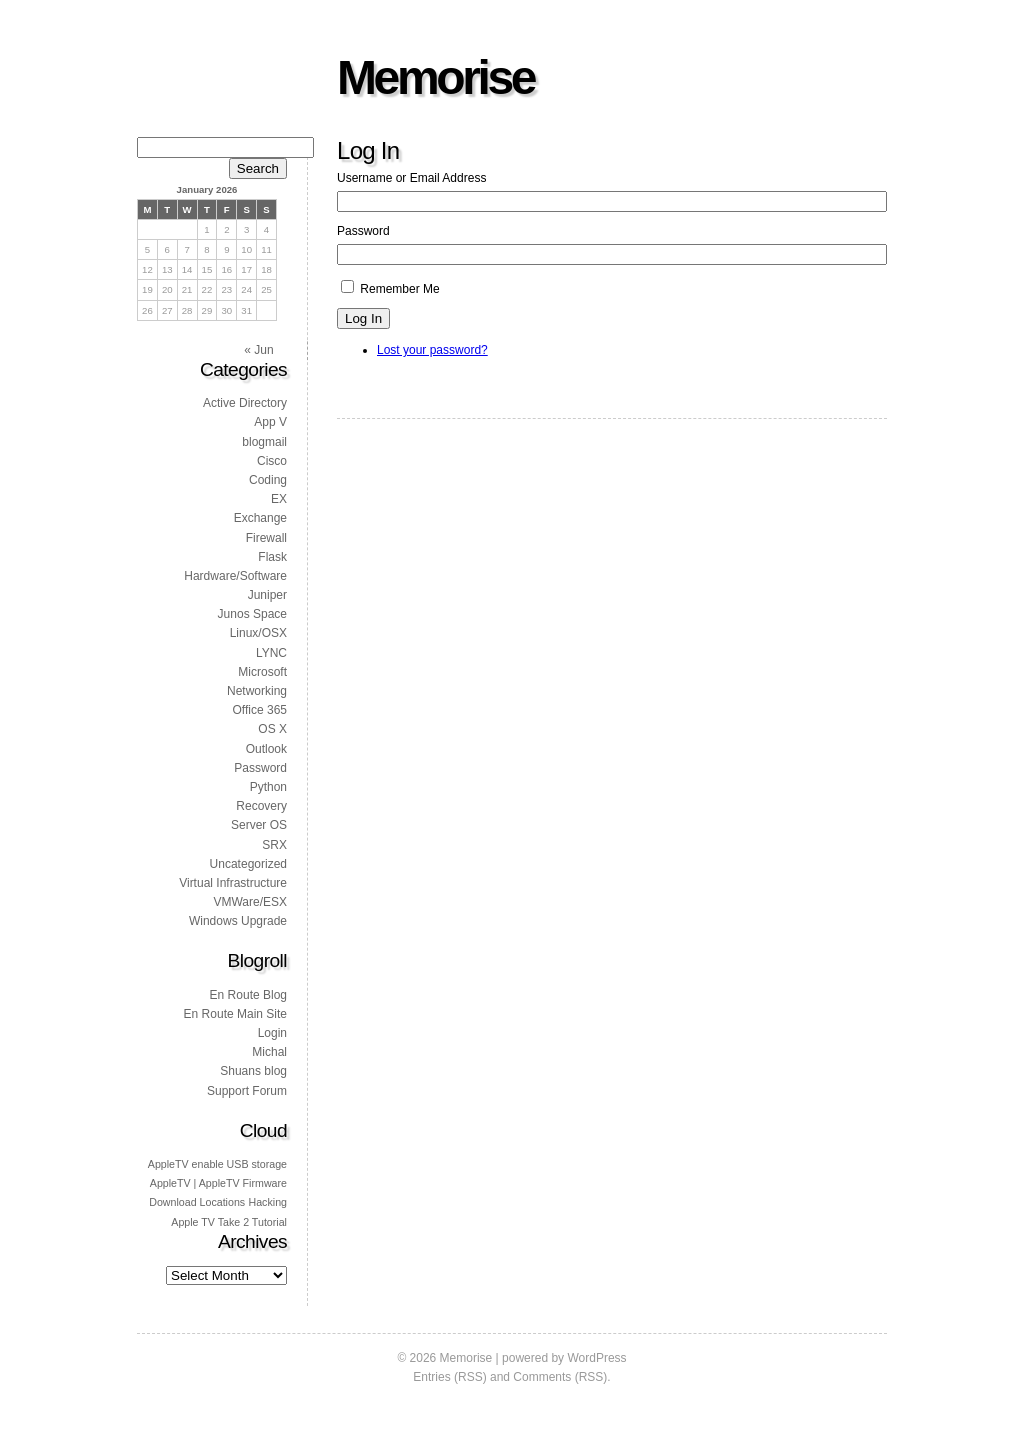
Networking (257, 691)
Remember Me (399, 289)
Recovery (261, 806)
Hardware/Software (235, 576)
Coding (268, 480)
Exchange (260, 518)
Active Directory (245, 403)
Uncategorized (248, 864)
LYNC (271, 653)
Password (363, 231)
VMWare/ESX (250, 902)
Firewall (266, 538)
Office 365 (260, 710)
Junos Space (252, 614)
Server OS (259, 825)
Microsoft (262, 672)
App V (270, 422)
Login (272, 1033)
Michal (269, 1052)
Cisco (272, 461)
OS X (272, 729)
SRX (274, 845)
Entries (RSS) (449, 1377)
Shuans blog (253, 1071)
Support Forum (247, 1091)
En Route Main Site (235, 1014)
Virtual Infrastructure (233, 883)
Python (268, 787)
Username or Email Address (411, 178)
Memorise (435, 77)
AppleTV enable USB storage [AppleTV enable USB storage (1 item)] (217, 1164)
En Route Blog (248, 995)
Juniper (267, 595)
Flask (272, 557)
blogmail (264, 442)
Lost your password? (432, 350)
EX (279, 499)
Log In (363, 318)
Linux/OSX (258, 633)
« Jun (258, 350)
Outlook (266, 749)
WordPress (596, 1358)
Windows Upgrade (238, 921)
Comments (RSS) (560, 1377)
